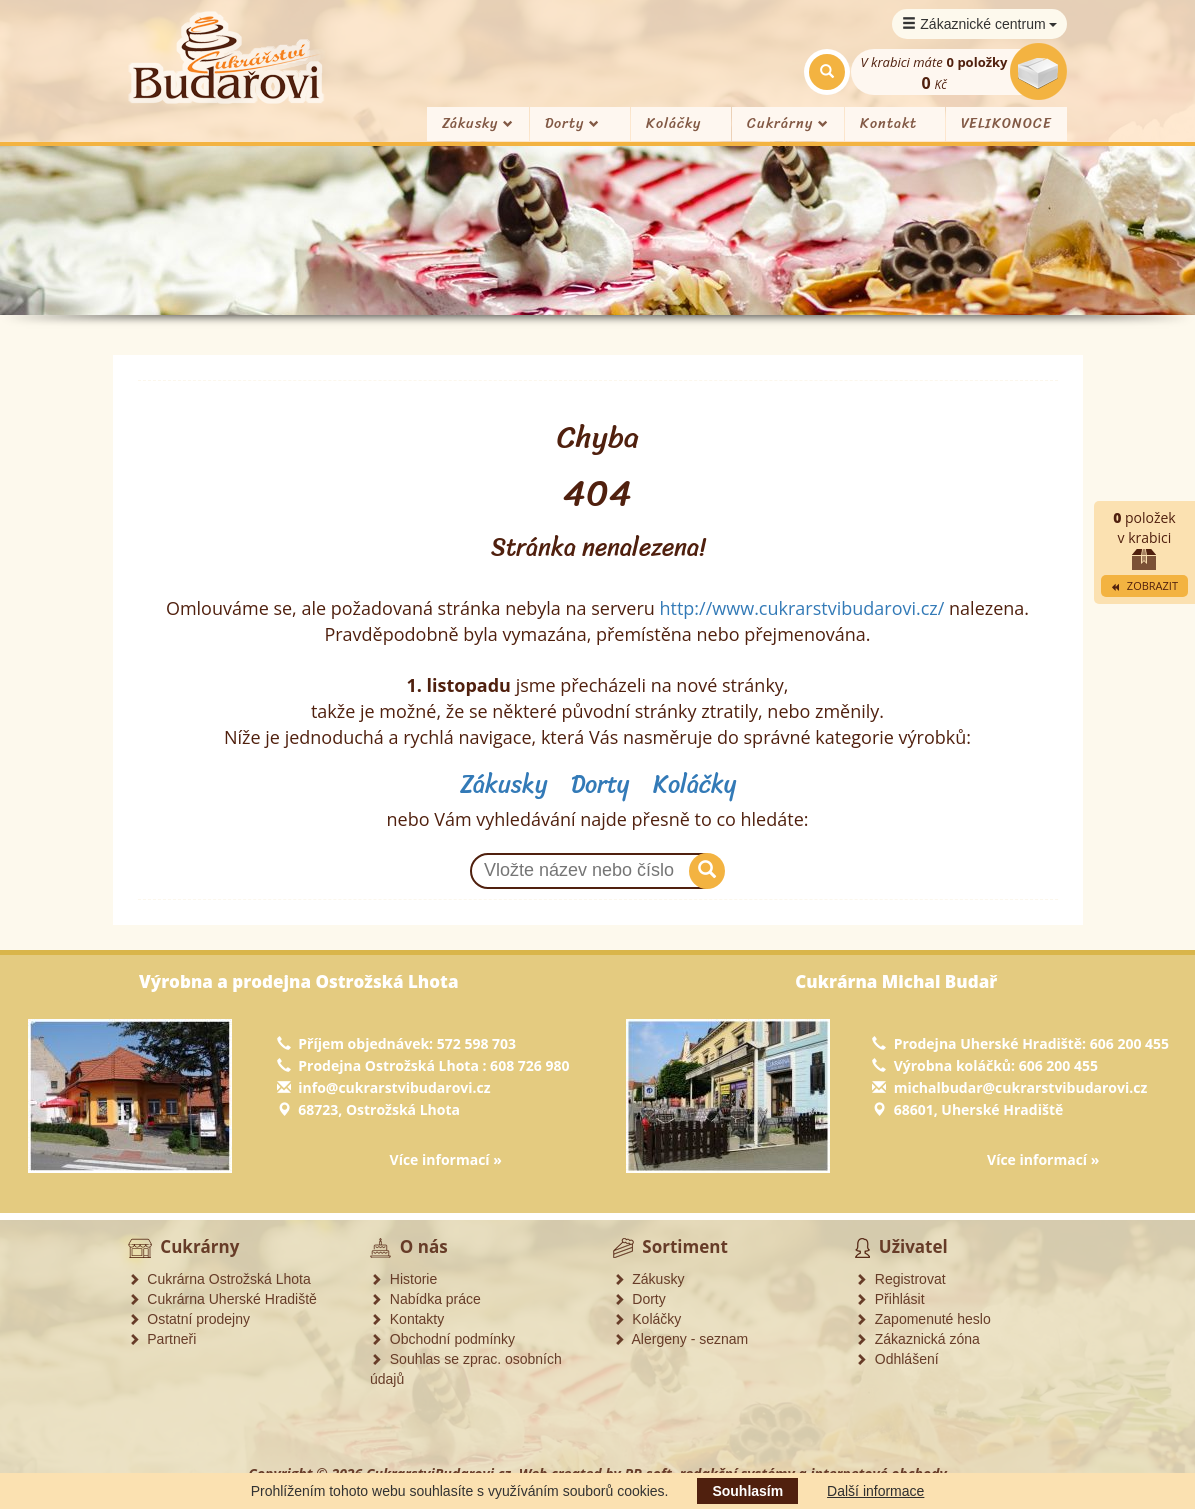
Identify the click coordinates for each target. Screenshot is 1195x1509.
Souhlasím (747, 1491)
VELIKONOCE (1006, 123)
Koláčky (673, 123)
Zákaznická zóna (917, 1339)
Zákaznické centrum (979, 24)
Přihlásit (890, 1299)
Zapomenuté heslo (923, 1319)
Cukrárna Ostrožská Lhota (219, 1279)
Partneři (162, 1339)
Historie (403, 1279)
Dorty (572, 123)
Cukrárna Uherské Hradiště (222, 1299)
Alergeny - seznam (681, 1339)
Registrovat (900, 1279)
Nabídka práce (425, 1299)
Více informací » (446, 1159)
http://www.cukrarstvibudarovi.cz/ (801, 608)
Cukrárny (788, 123)
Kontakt (888, 123)
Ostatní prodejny (189, 1319)
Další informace (875, 1491)
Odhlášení (897, 1359)
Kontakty (407, 1319)
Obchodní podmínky (442, 1339)
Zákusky (478, 123)
